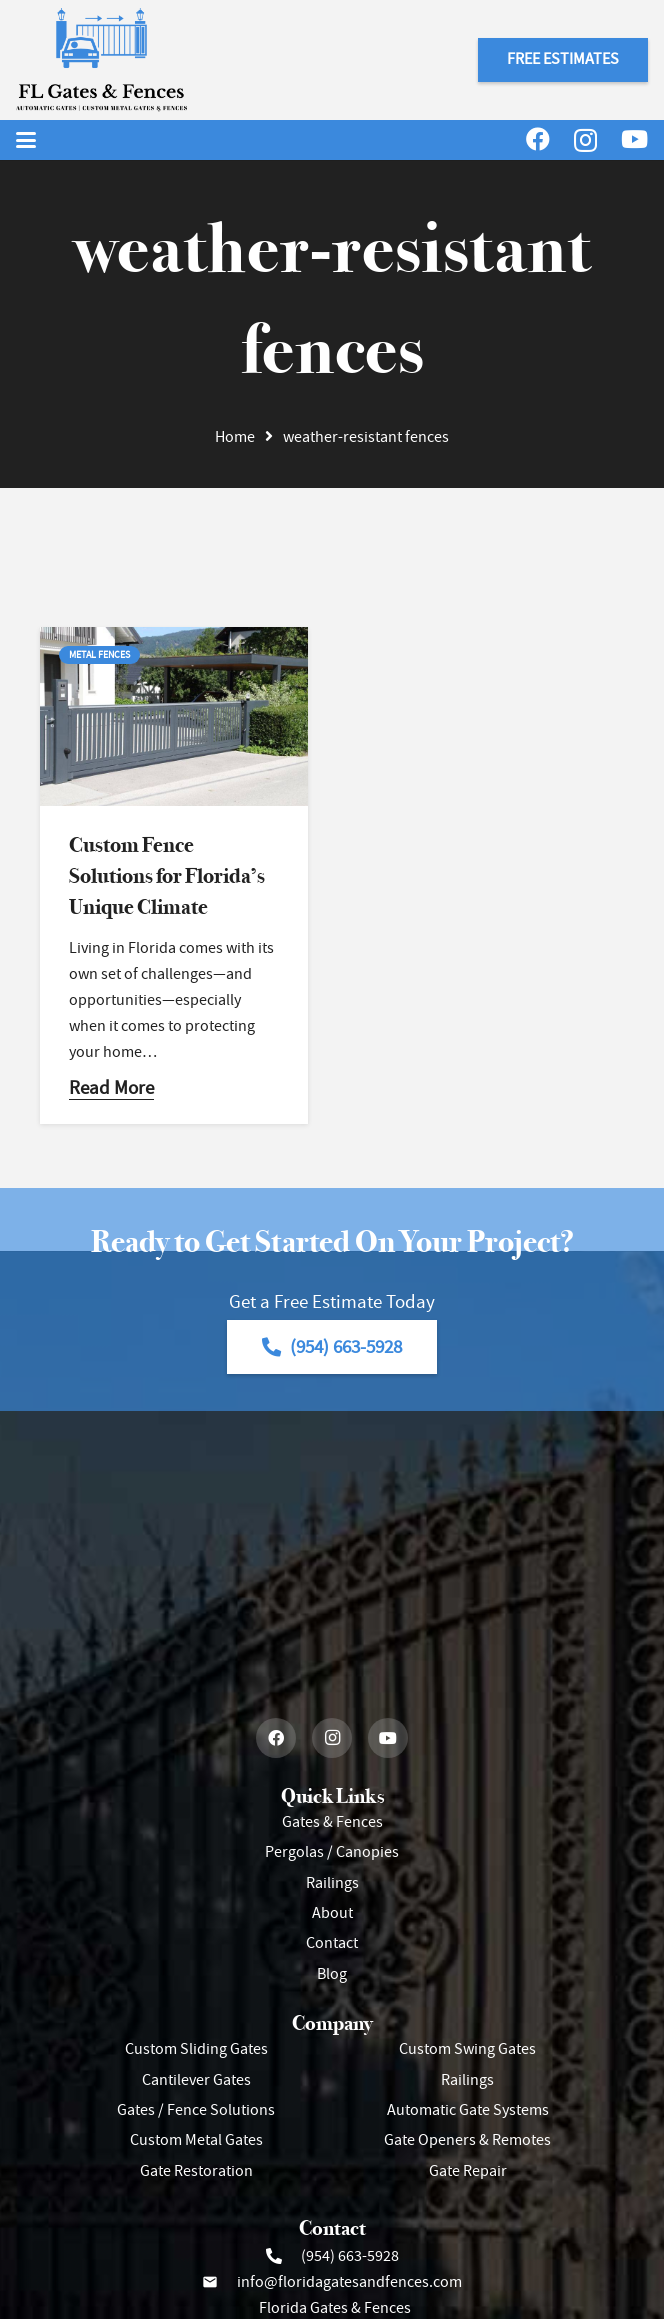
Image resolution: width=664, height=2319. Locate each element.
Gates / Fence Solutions (196, 2110)
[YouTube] (634, 139)
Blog (332, 1974)
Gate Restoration (196, 2171)
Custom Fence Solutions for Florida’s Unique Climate (167, 876)
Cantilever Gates (196, 2080)
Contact (332, 1943)
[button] (26, 140)
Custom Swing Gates (467, 2049)
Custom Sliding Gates (196, 2049)
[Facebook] (538, 139)
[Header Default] (101, 60)
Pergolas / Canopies (332, 1852)
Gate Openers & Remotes (467, 2140)
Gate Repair (468, 2171)
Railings (332, 1883)
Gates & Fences (332, 1822)
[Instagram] (585, 140)
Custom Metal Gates (196, 2140)
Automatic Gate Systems (468, 2110)
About (332, 1913)
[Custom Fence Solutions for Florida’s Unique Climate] (174, 716)
